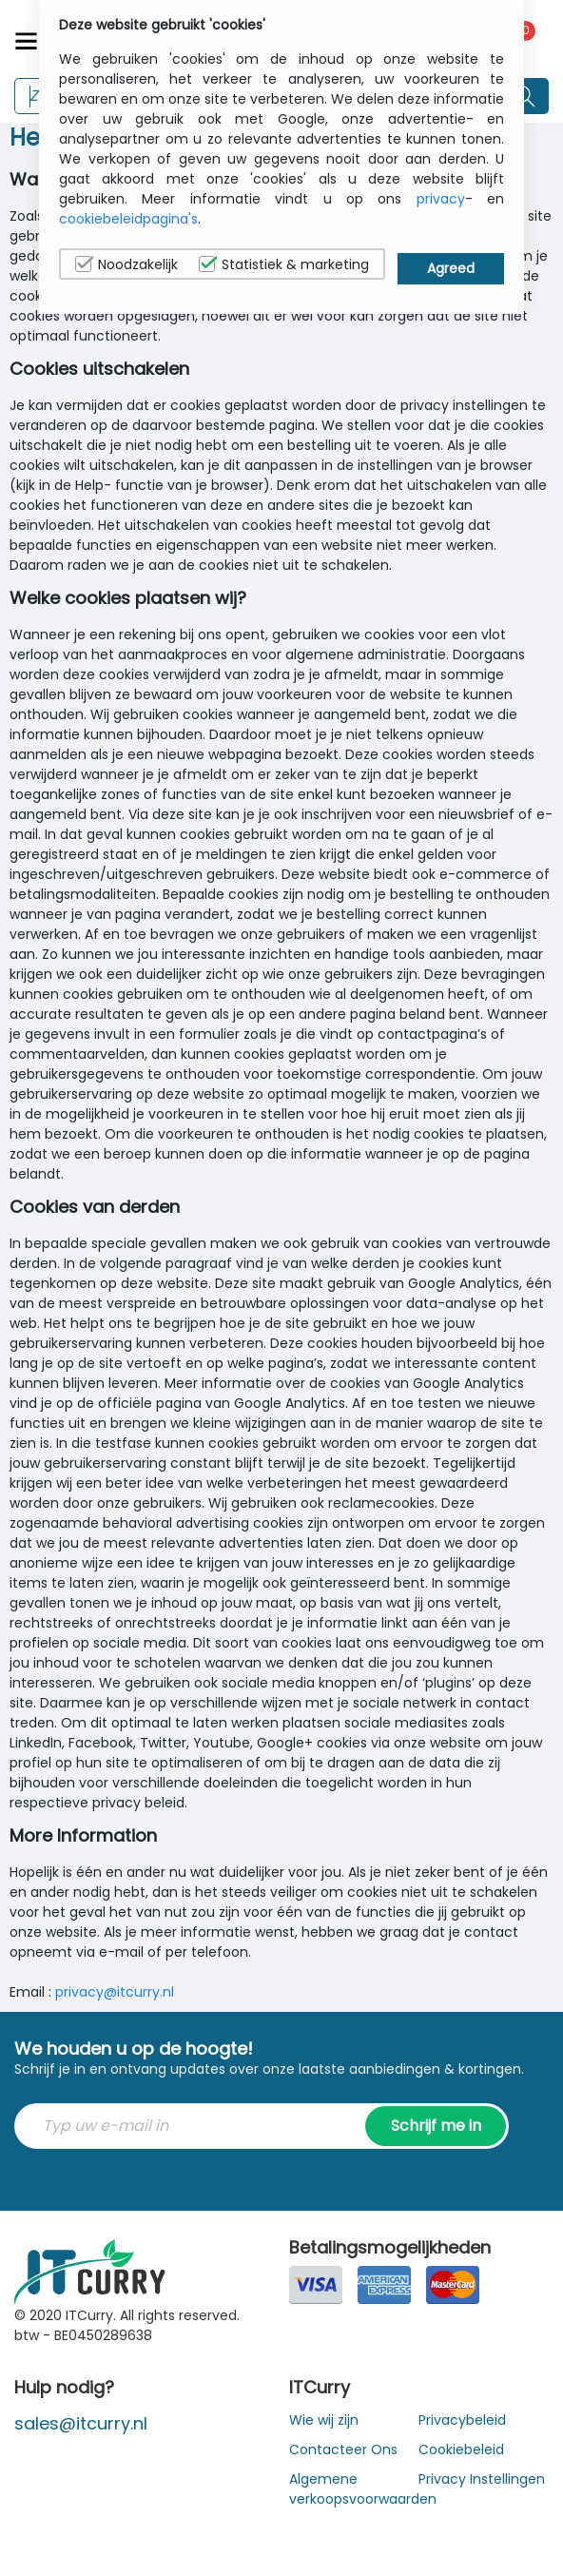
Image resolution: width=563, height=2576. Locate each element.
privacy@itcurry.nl (114, 1991)
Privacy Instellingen (481, 2478)
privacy (441, 198)
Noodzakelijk (126, 264)
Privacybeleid (462, 2420)
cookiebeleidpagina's (128, 218)
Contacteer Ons (343, 2449)
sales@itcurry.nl (80, 2423)
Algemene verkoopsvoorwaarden (363, 2488)
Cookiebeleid (461, 2449)
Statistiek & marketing (284, 264)
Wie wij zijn (324, 2420)
